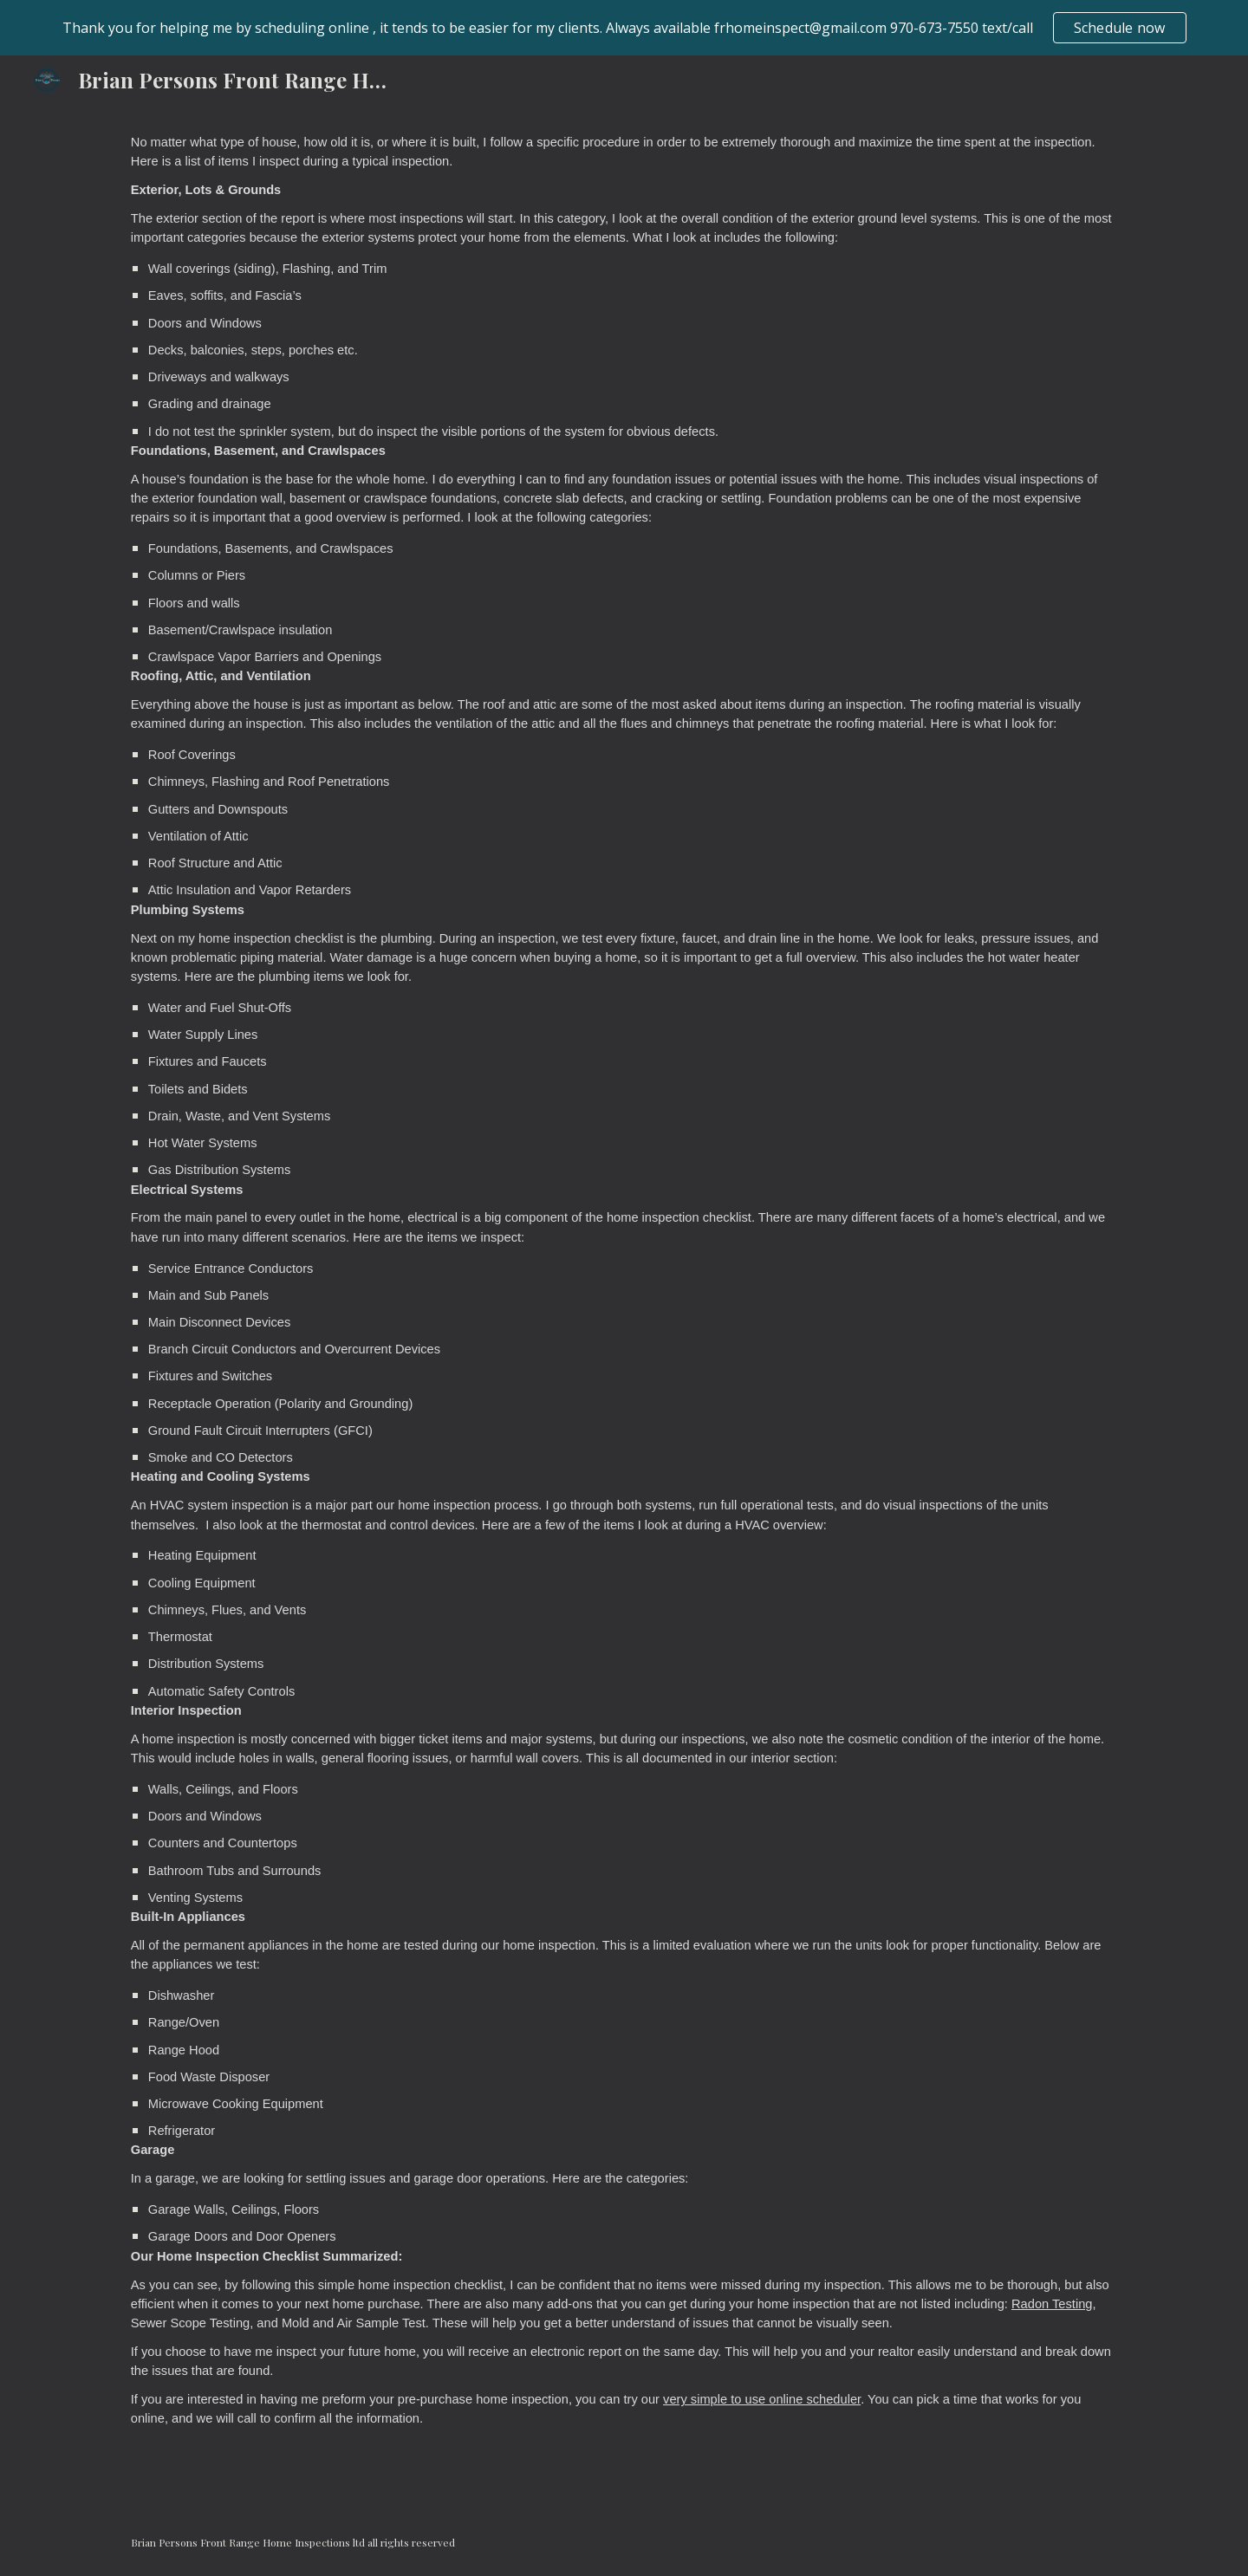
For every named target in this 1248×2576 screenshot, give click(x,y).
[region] (624, 27)
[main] (624, 1306)
